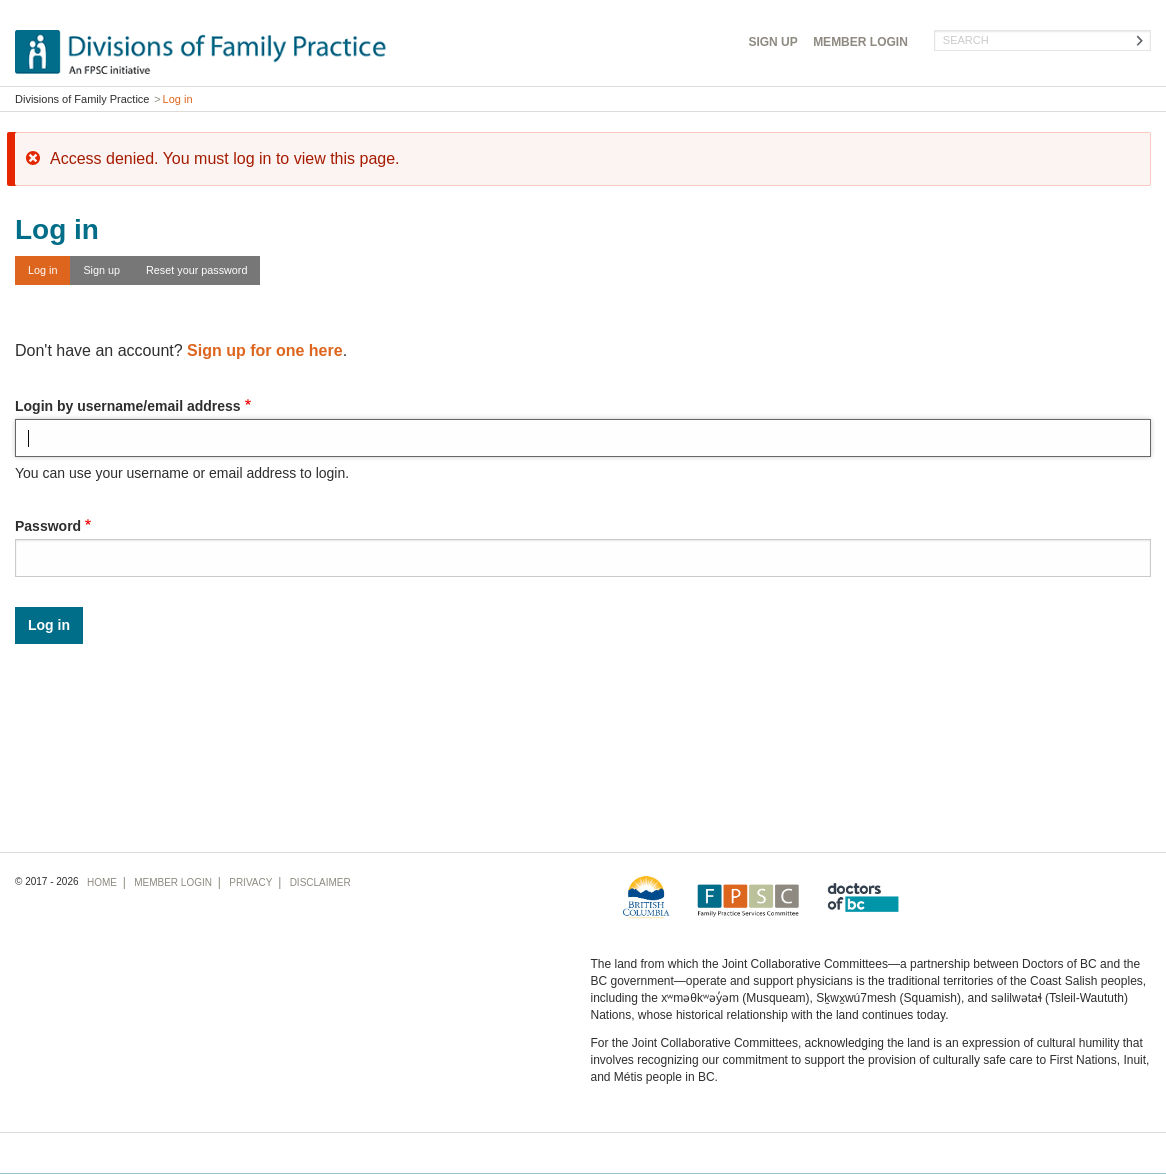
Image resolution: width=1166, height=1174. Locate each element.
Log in (42, 270)
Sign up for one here (265, 350)
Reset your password (196, 270)
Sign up (101, 270)
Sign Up (772, 42)
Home (102, 882)
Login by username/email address (128, 406)
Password (48, 526)
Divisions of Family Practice (82, 99)
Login (860, 42)
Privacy (250, 882)
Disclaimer (320, 882)
